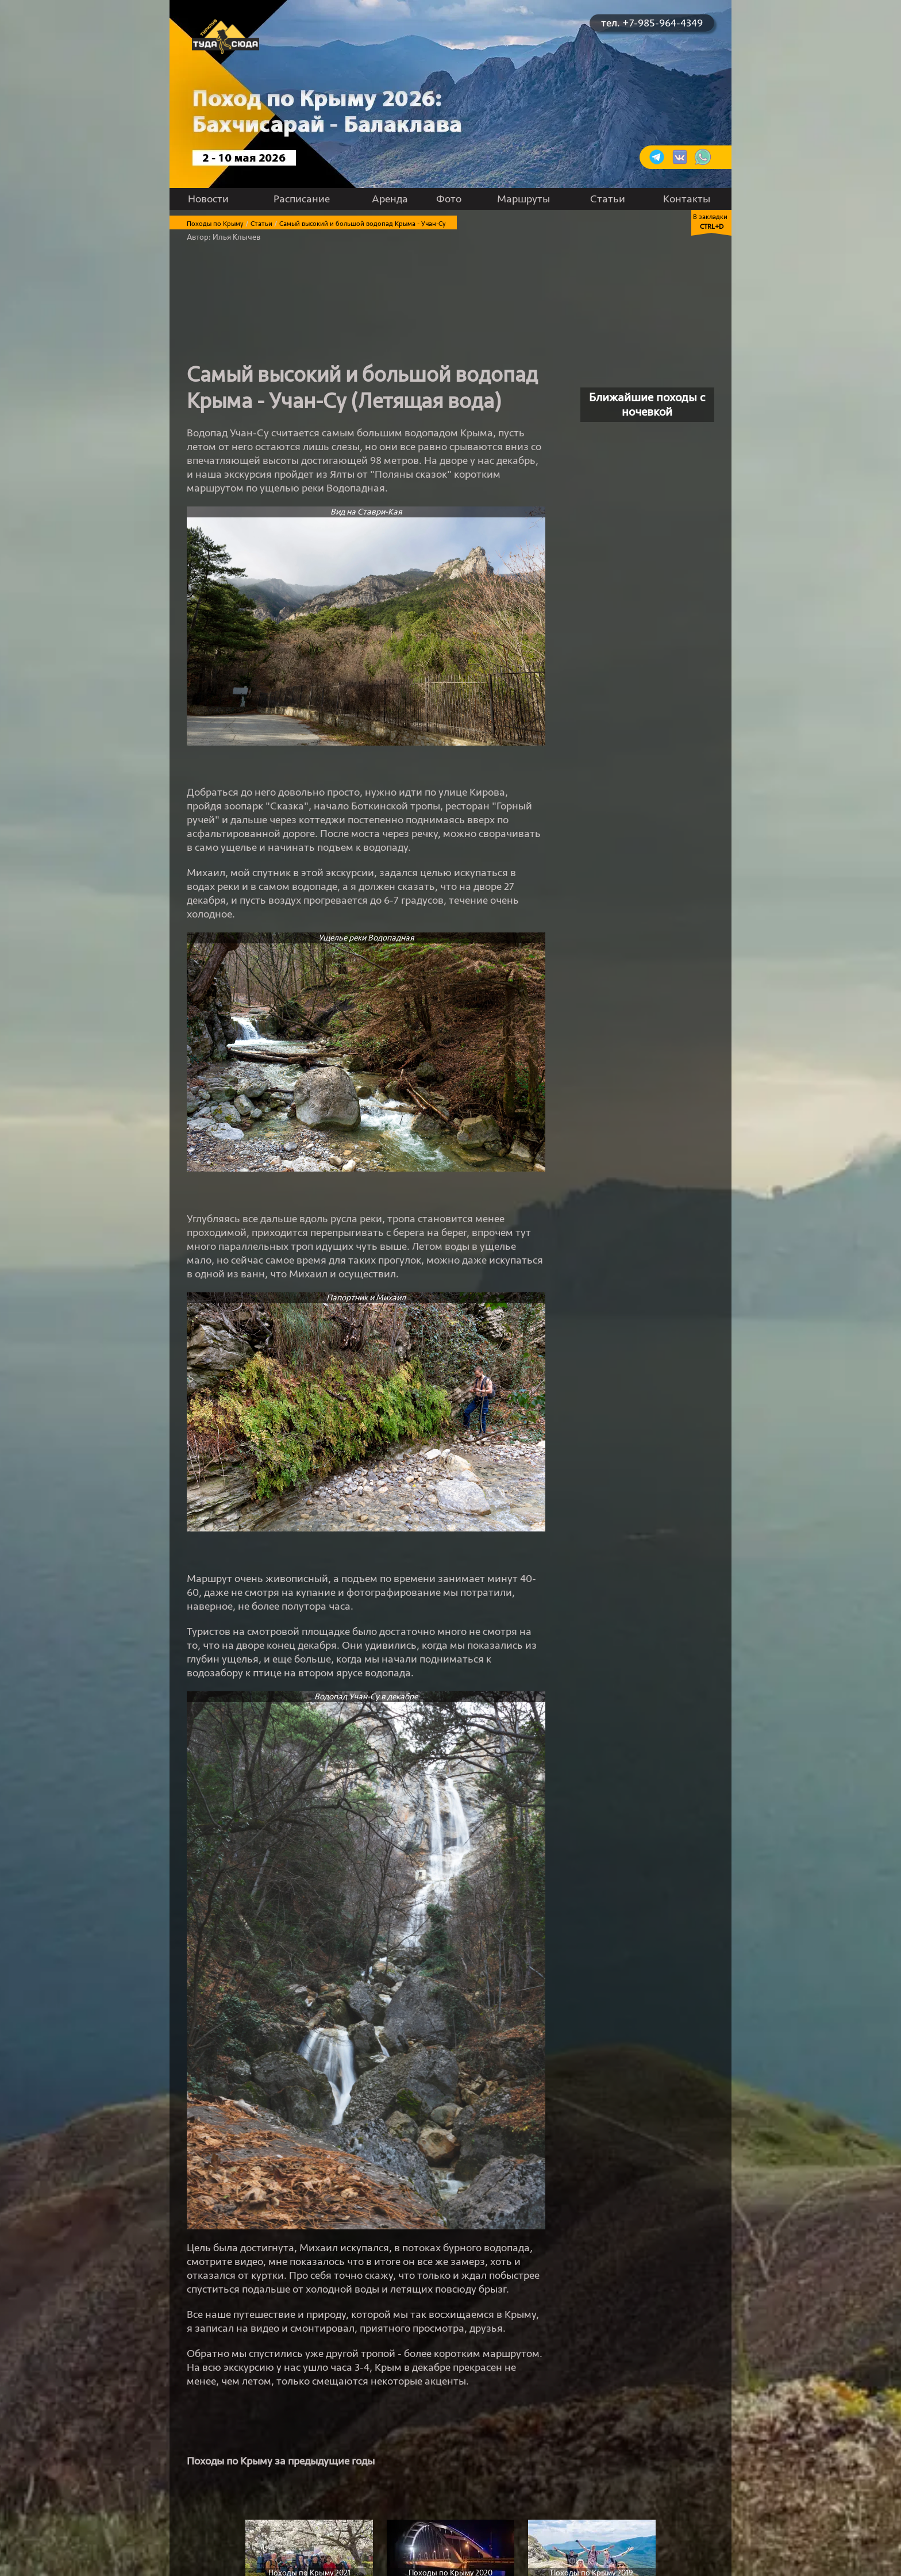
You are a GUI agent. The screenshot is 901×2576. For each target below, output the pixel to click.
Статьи (607, 199)
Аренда (390, 199)
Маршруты (523, 199)
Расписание (302, 199)
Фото (448, 199)
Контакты (686, 199)
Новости (208, 199)
